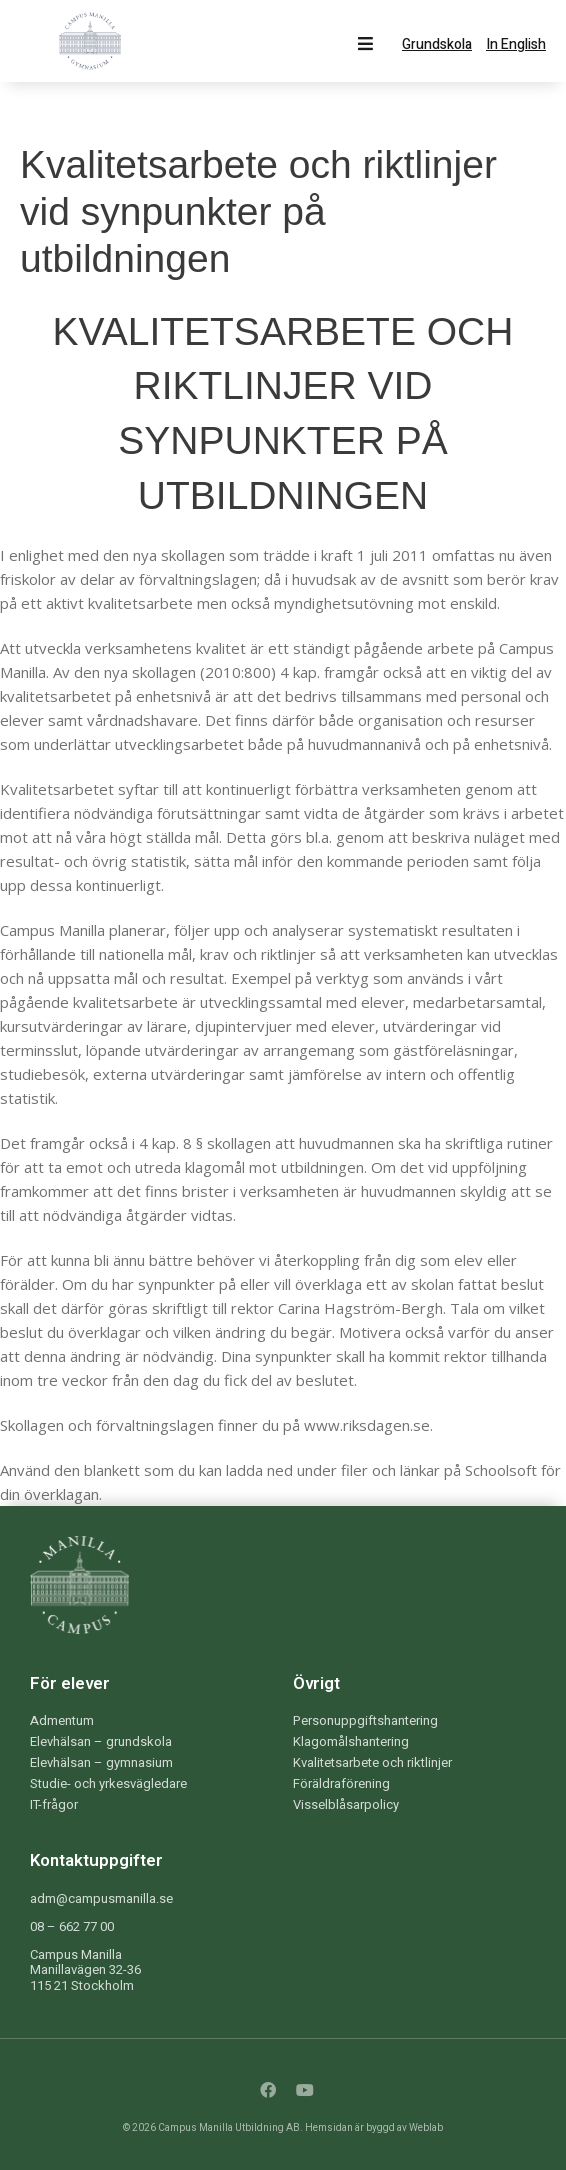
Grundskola (437, 45)
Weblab (426, 2128)
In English (516, 45)
